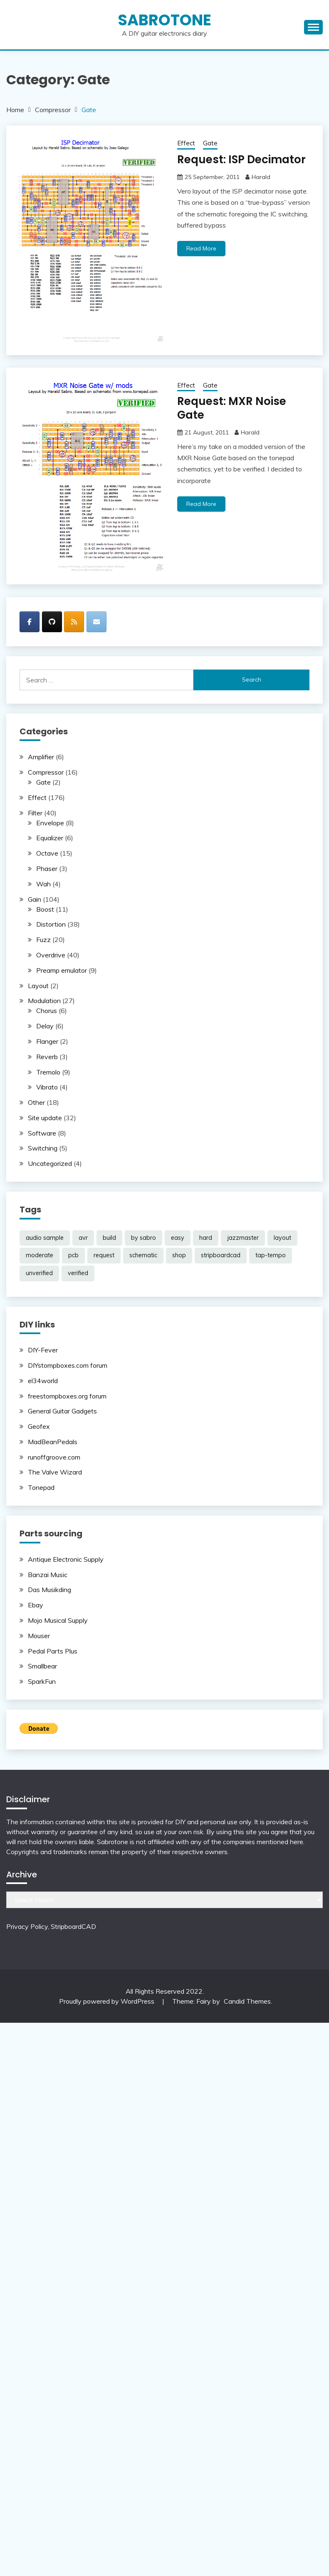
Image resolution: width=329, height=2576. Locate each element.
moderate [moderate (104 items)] (39, 1255)
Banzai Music (47, 1574)
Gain (34, 899)
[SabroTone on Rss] (74, 621)
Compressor (46, 772)
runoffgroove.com (54, 1457)
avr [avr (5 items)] (83, 1237)
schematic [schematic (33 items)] (143, 1255)
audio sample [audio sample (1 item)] (45, 1237)
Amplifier (41, 757)
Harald (261, 177)
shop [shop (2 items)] (179, 1255)
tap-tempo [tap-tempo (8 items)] (270, 1255)
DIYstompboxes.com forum (67, 1365)
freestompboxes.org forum (67, 1396)
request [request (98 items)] (104, 1255)
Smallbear (42, 1666)
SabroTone (164, 20)
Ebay (35, 1605)
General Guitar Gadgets (62, 1411)
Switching (42, 1148)
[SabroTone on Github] (52, 621)
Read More (201, 248)
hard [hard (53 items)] (205, 1237)
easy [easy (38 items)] (177, 1237)
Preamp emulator (61, 970)
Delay (45, 1026)
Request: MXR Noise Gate (243, 401)
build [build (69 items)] (109, 1237)
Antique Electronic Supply (66, 1559)
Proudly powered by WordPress (107, 2001)
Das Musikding (49, 1589)
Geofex (39, 1426)
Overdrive (50, 955)
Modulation (44, 1000)
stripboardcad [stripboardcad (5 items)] (220, 1255)
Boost (45, 909)
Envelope (50, 823)
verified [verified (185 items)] (78, 1273)
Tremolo (48, 1072)
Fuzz (43, 939)
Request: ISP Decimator (239, 159)
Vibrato (47, 1087)
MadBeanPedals (52, 1442)
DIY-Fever (43, 1350)
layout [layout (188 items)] (282, 1237)
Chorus (46, 1010)
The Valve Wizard (55, 1472)
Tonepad (41, 1487)
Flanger (47, 1041)
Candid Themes (247, 2001)
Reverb (47, 1056)
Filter (35, 813)
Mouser (39, 1635)
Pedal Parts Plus (52, 1651)
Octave (47, 853)
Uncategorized (50, 1163)
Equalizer (49, 838)
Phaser (46, 868)
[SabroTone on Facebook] (30, 621)
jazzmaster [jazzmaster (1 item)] (243, 1237)
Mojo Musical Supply (58, 1620)
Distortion (51, 924)
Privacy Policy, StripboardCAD (51, 1926)
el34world (43, 1380)
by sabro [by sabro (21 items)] (143, 1237)
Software (42, 1133)
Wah (43, 884)
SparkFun (42, 1681)
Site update (45, 1118)
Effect (186, 143)
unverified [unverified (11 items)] (39, 1273)
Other (36, 1102)
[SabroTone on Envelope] (96, 621)
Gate (210, 143)
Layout (38, 985)
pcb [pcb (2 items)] (73, 1255)
